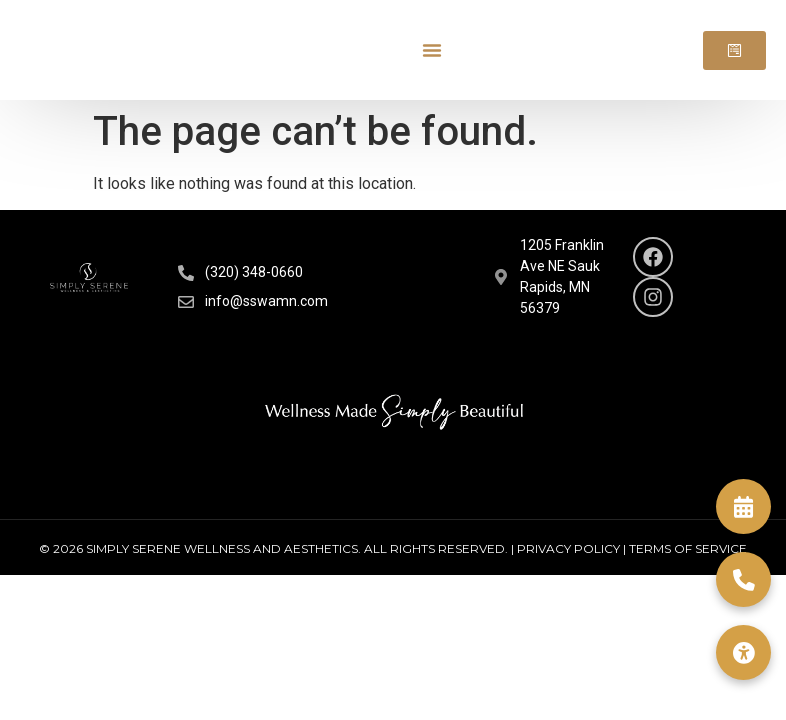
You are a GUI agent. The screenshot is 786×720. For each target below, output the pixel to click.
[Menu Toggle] (432, 50)
